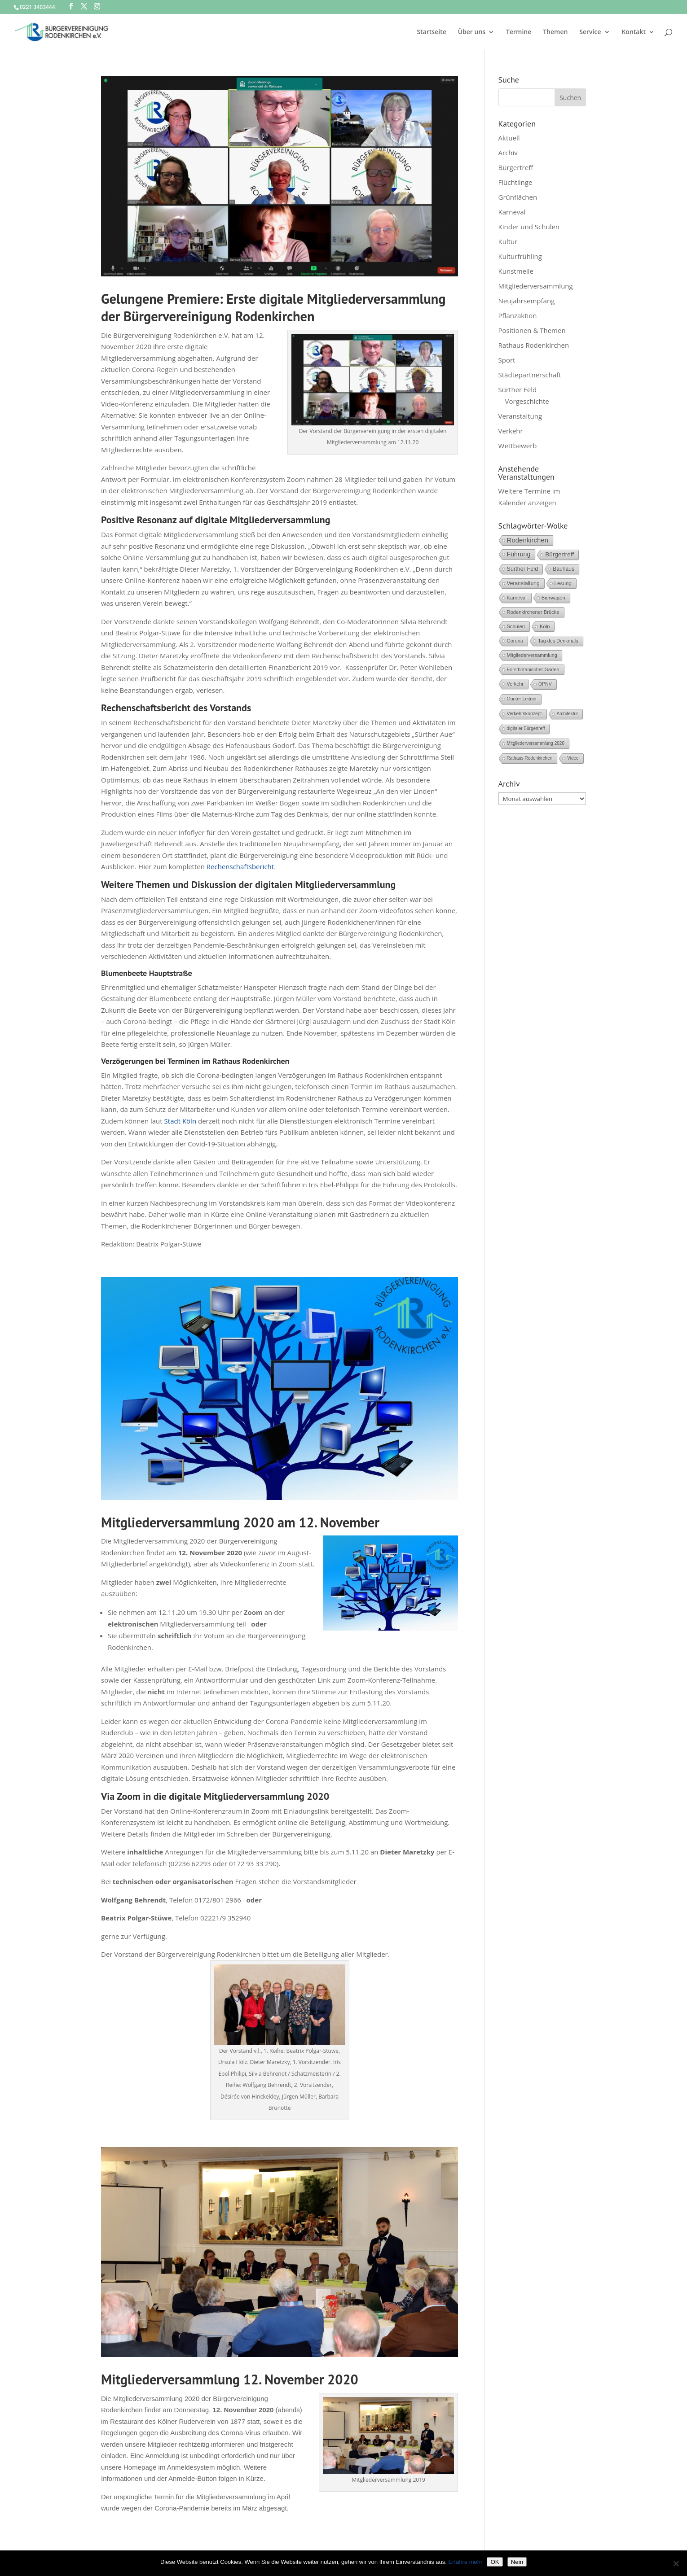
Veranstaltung (520, 415)
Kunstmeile (515, 271)
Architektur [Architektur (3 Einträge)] (567, 713)
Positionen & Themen (532, 330)
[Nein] (675, 2563)
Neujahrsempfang (526, 300)
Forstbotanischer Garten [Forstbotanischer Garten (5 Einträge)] (533, 669)
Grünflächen (517, 196)
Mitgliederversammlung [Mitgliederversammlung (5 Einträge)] (532, 655)
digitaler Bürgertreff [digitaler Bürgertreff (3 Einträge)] (526, 728)
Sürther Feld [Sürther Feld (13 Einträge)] (522, 569)
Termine (518, 32)
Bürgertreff (515, 167)
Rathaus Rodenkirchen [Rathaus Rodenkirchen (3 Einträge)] (530, 758)
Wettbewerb (517, 445)
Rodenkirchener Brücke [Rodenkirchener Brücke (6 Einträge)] (533, 612)
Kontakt (633, 32)
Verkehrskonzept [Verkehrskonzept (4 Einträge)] (524, 713)
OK (494, 2562)
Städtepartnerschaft (529, 374)
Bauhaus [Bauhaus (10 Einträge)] (563, 569)
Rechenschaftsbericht (239, 866)
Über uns (471, 32)
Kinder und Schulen (529, 226)
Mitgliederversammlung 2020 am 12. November (240, 1522)
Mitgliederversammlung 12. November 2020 (229, 2379)
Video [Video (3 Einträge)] (572, 758)
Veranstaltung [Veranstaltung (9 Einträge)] (523, 583)
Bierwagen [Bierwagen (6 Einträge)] (553, 597)
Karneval (512, 211)
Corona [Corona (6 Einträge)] (515, 640)
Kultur (508, 241)
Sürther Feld (517, 389)
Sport (506, 359)
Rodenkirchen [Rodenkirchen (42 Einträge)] (528, 540)
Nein (517, 2562)
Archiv (508, 152)
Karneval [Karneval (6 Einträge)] (517, 597)
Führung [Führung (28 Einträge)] (519, 554)
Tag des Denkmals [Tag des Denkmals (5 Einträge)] (558, 640)
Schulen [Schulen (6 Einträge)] (516, 626)
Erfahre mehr (466, 2562)
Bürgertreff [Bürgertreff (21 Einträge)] (559, 554)
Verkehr (510, 430)
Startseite (431, 32)
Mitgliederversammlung (535, 285)
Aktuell (509, 137)
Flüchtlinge (515, 182)
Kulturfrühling (520, 256)
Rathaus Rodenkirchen (533, 345)
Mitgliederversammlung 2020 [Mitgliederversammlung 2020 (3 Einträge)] (535, 743)
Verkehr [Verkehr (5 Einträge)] (515, 684)
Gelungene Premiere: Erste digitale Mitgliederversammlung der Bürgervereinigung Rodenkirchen (273, 307)
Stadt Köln (180, 1120)
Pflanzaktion (517, 315)
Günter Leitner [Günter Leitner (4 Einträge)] (522, 698)
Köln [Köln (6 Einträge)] (545, 626)
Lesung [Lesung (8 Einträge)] (563, 583)
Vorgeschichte (527, 401)
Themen (555, 32)
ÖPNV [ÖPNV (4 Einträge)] (545, 684)
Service (590, 32)
